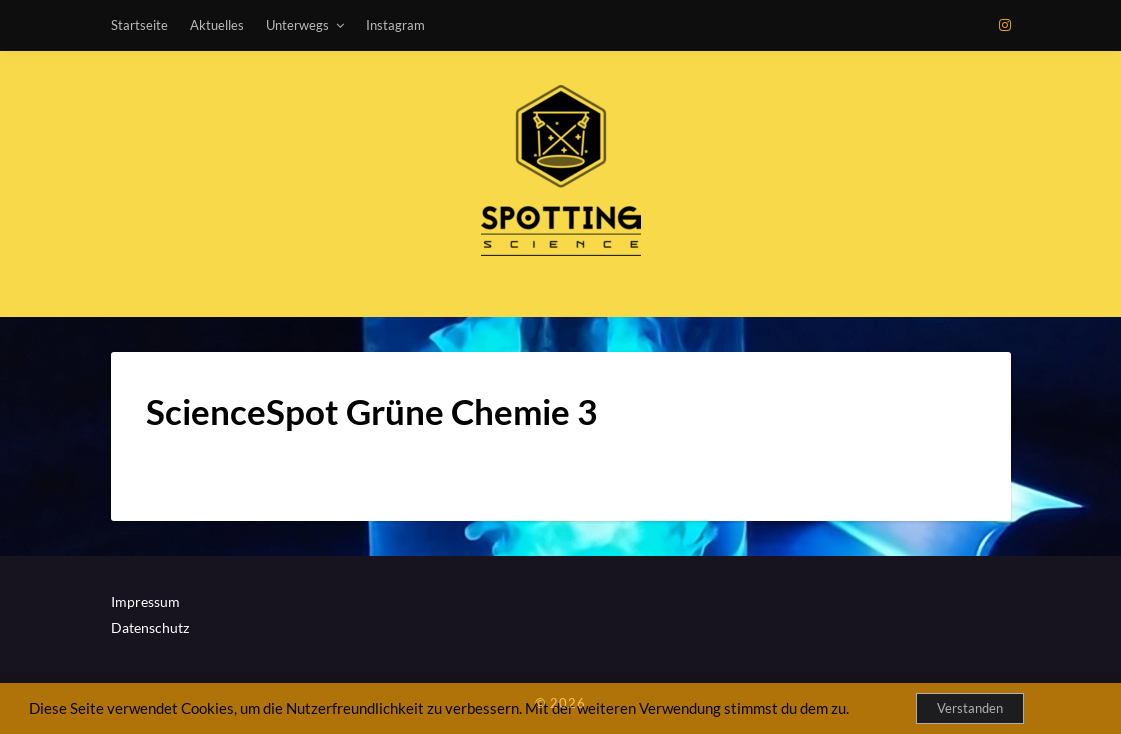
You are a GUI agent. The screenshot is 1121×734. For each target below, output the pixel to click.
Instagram (395, 25)
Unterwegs (297, 25)
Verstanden (970, 708)
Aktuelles (217, 25)
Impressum (145, 601)
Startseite (139, 25)
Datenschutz (150, 627)
